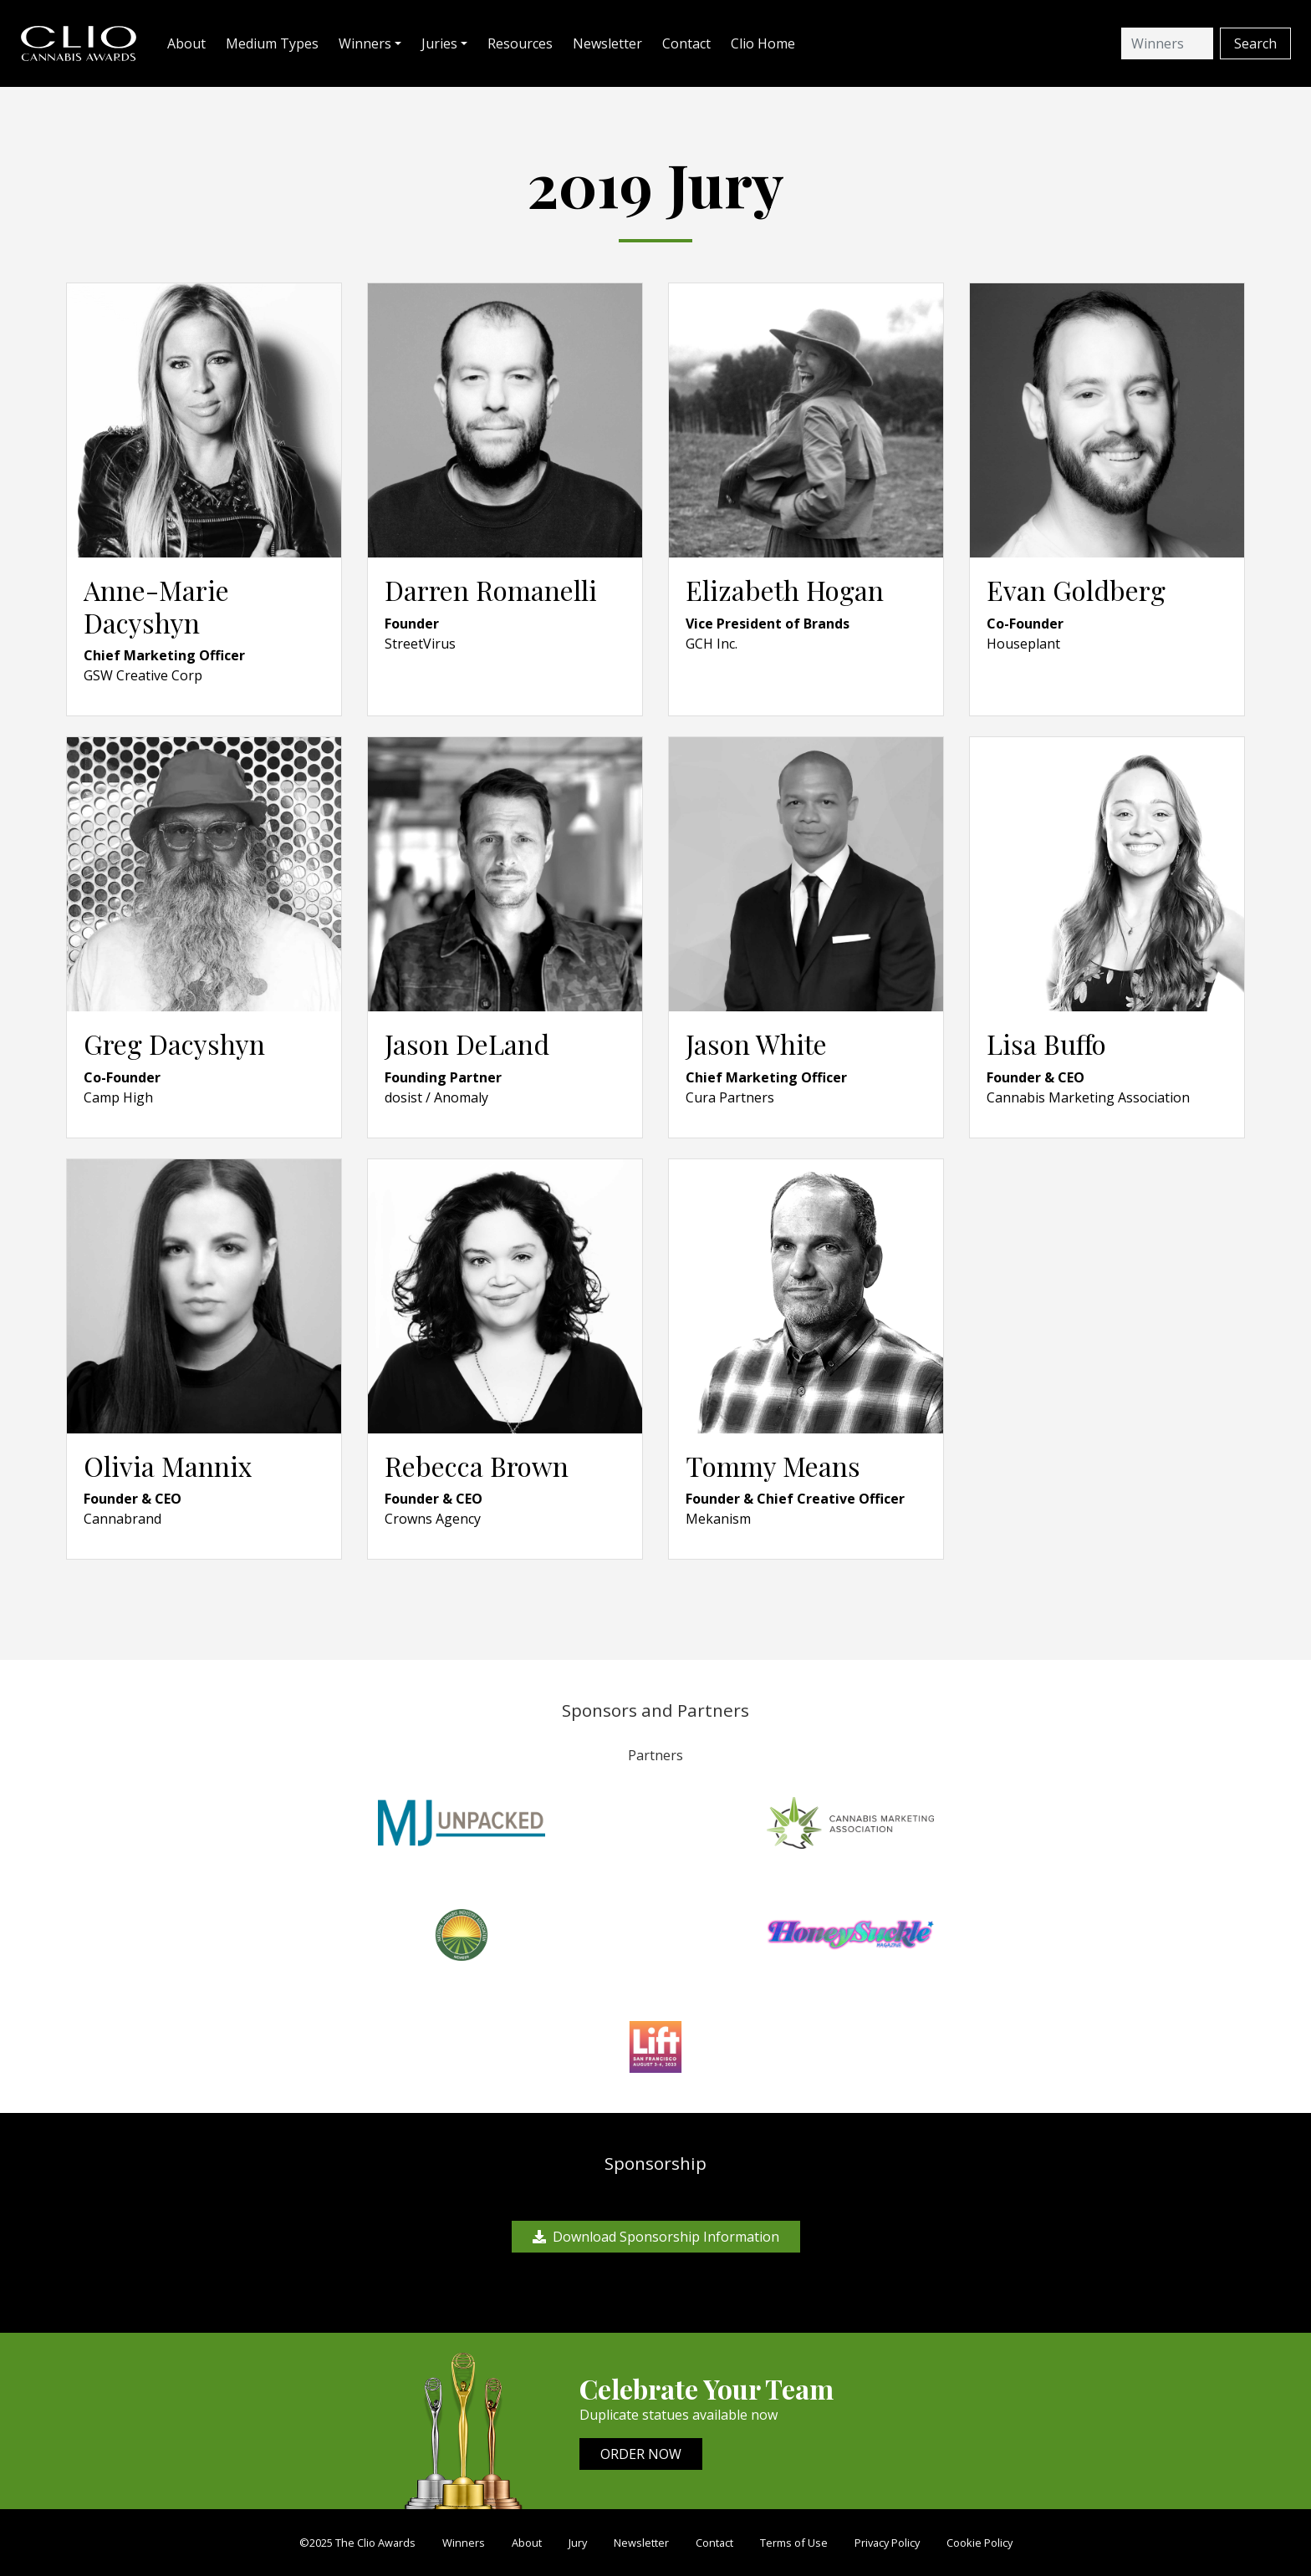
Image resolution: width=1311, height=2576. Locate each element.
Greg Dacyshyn (174, 1043)
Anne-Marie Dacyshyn (156, 605)
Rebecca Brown (477, 1466)
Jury (578, 2542)
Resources (520, 43)
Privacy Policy (887, 2542)
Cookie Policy (979, 2542)
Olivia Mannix (168, 1466)
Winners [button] (365, 43)
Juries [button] (439, 43)
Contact (686, 43)
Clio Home (763, 43)
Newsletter (607, 43)
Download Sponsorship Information (656, 2236)
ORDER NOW (640, 2454)
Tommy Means (773, 1466)
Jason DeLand (467, 1043)
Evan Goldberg (1076, 590)
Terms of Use (794, 2542)
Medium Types (272, 43)
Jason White (756, 1043)
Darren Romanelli (491, 590)
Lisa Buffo (1046, 1043)
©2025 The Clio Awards (357, 2542)
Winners (463, 2542)
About (186, 43)
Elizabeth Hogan (785, 590)
